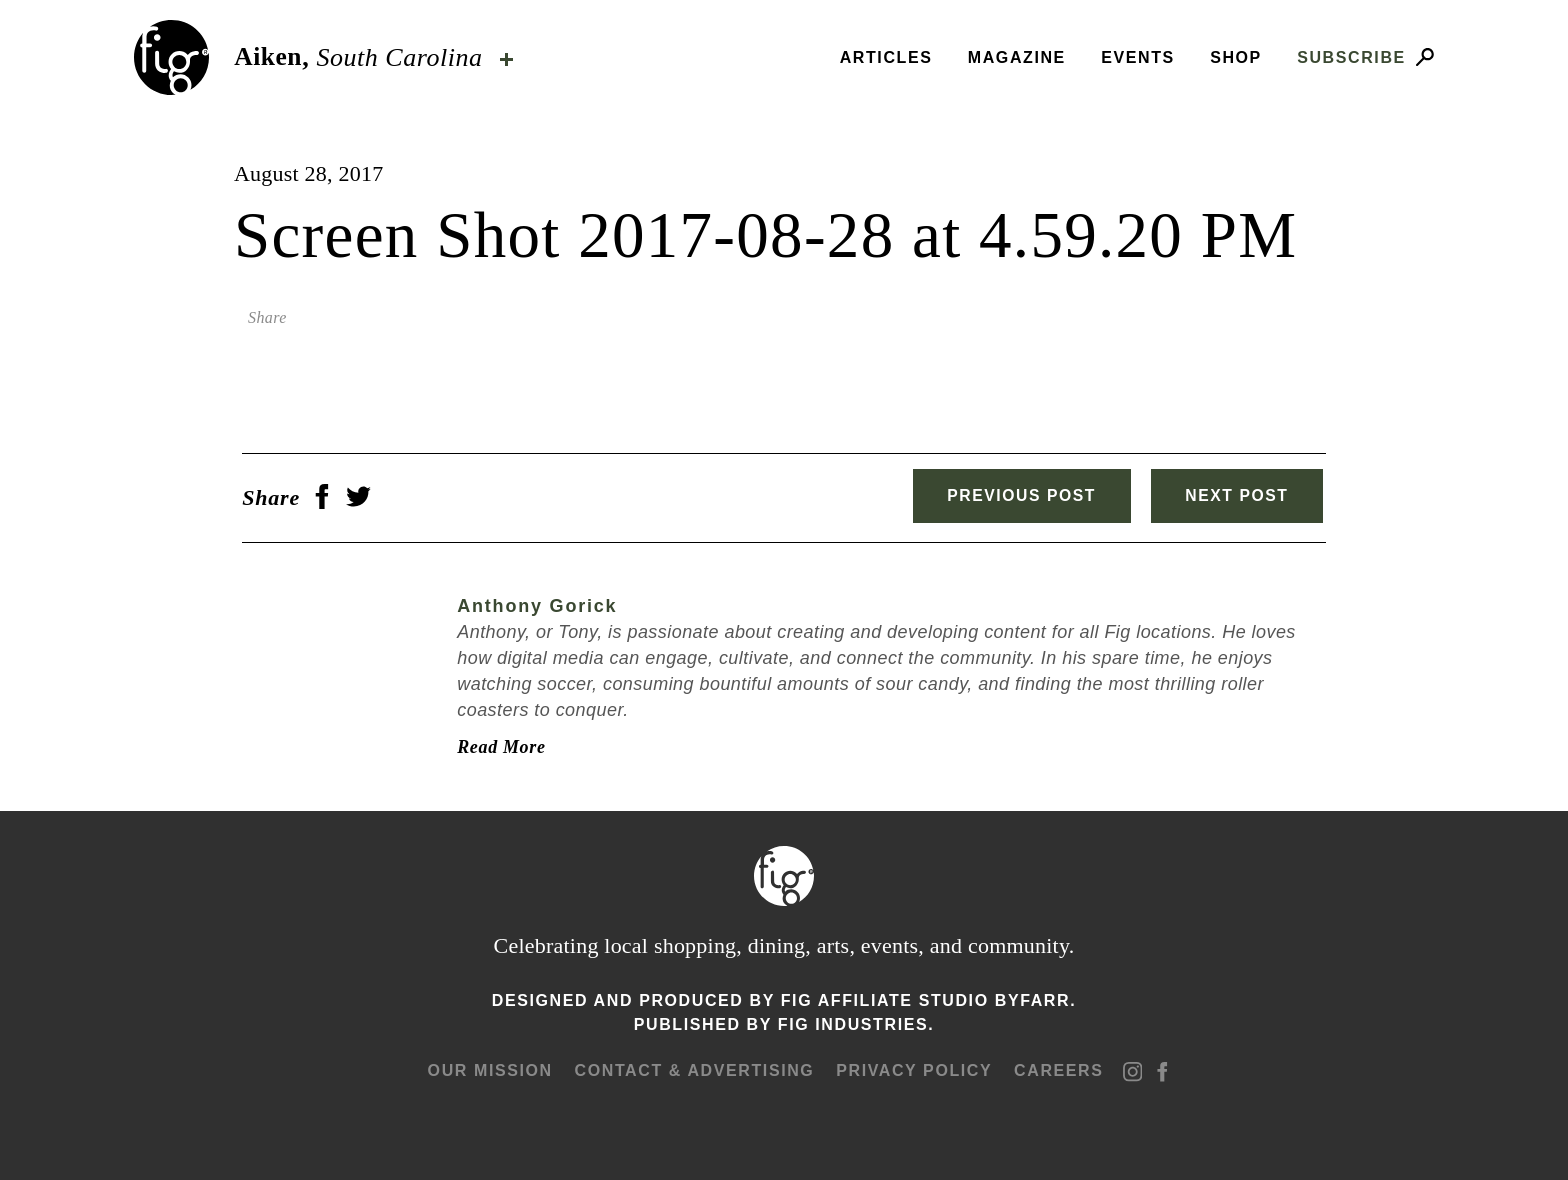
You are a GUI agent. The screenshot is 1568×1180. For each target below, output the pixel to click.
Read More (493, 744)
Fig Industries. (856, 1021)
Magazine (1017, 57)
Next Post (1241, 495)
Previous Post (1013, 495)
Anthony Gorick (529, 604)
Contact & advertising (694, 1067)
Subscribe (1351, 57)
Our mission (490, 1067)
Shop (1236, 57)
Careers (1056, 1067)
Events (1138, 57)
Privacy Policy (913, 1067)
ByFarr (1032, 997)
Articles (886, 57)
